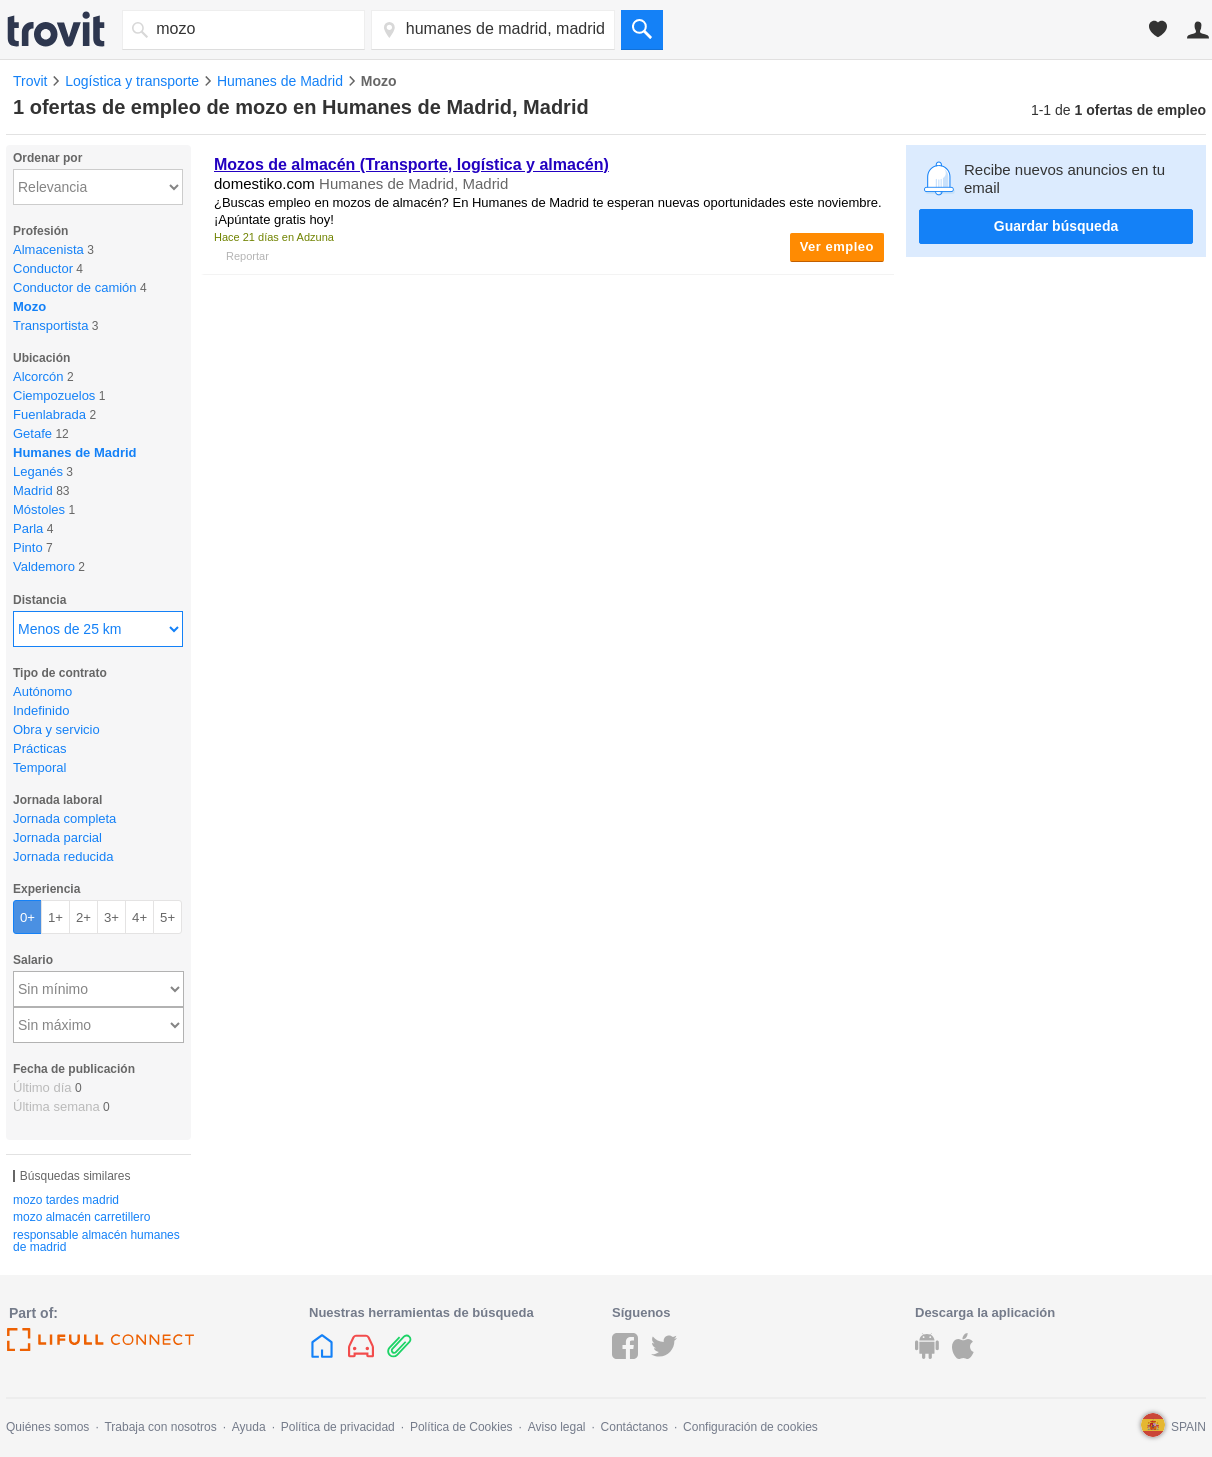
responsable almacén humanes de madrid (96, 1241)
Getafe (32, 433)
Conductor (43, 268)
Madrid (33, 490)
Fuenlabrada (49, 414)
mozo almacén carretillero (81, 1217)
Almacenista (48, 249)
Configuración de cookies (750, 1427)
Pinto (28, 547)
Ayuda (249, 1427)
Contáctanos (634, 1427)
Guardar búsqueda (1056, 226)
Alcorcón (38, 376)
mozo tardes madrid (66, 1200)
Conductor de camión (75, 287)
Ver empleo (837, 246)
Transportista (50, 325)
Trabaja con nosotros (160, 1427)
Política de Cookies (461, 1427)
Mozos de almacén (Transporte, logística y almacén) (411, 164)
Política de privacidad (338, 1427)
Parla (28, 528)
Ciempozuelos (54, 395)
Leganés (38, 471)
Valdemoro (44, 566)
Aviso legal (557, 1427)
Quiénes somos (47, 1427)
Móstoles (39, 509)
